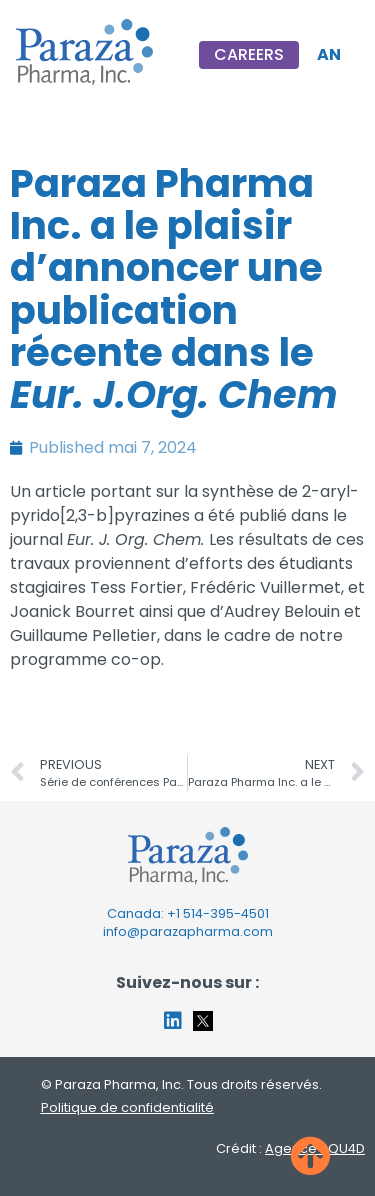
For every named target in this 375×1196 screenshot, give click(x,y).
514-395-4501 (226, 913)
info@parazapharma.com (188, 931)
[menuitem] (329, 55)
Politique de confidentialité (127, 1107)
